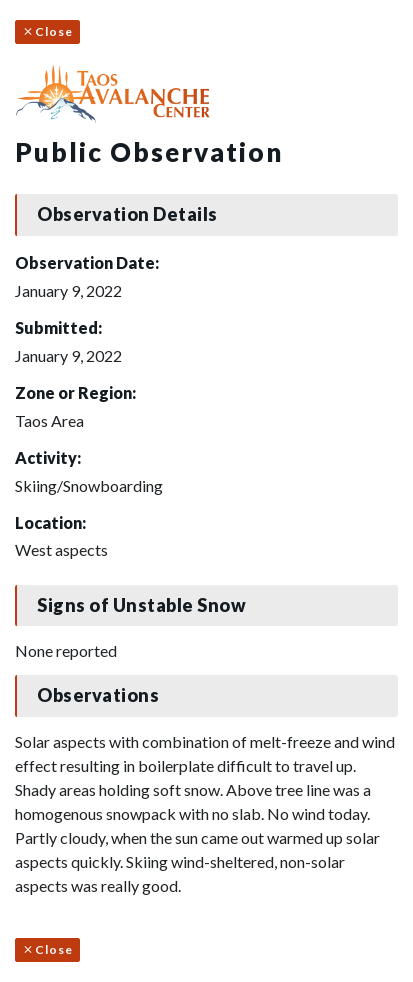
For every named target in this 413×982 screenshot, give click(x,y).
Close (47, 31)
